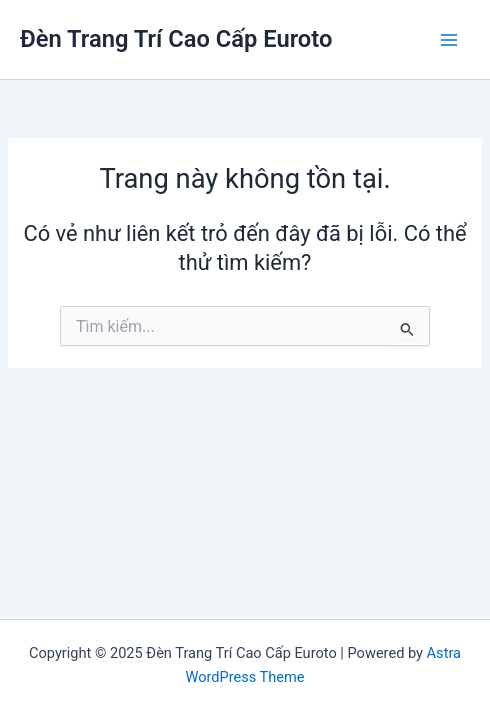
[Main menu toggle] (449, 40)
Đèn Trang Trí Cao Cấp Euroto (176, 39)
